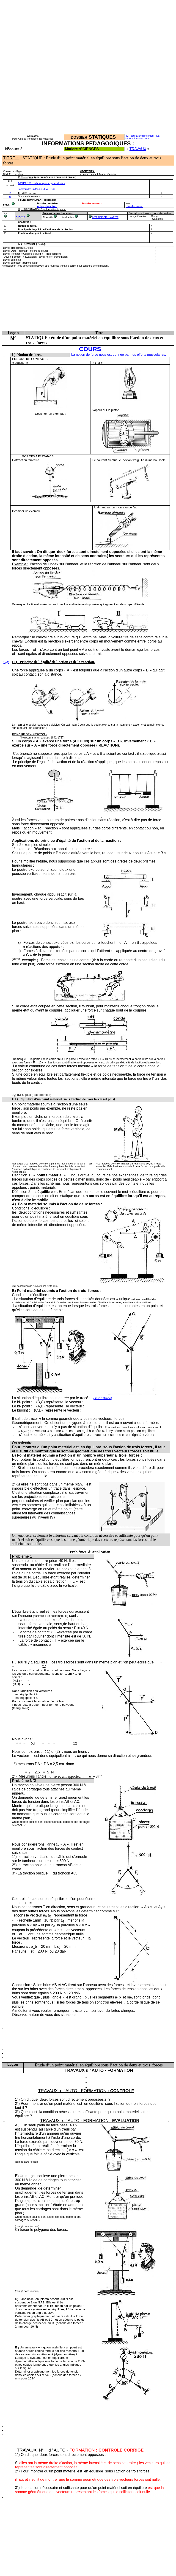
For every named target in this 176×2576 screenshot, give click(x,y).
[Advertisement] (88, 34)
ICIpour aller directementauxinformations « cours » (142, 137)
